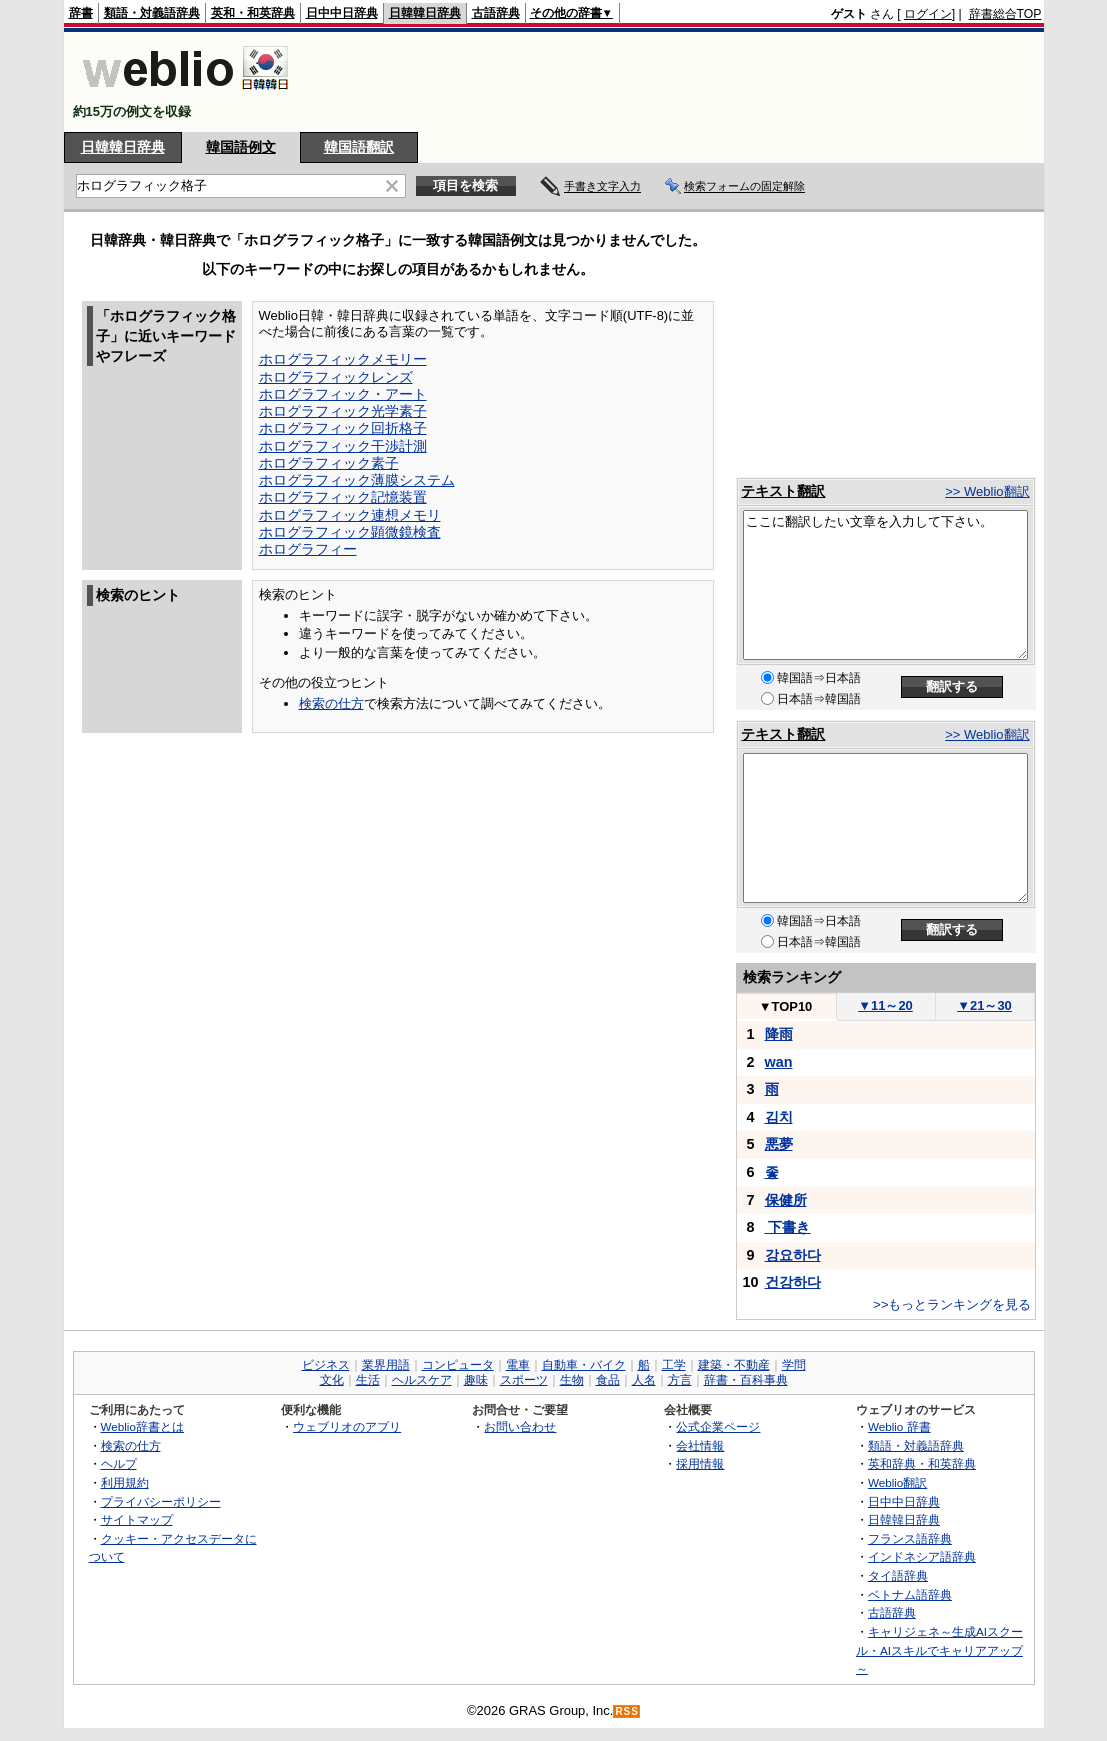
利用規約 (125, 1482)
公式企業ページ (718, 1426)
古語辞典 (496, 13)
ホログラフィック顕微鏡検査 (350, 532)
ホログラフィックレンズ (336, 377)
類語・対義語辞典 (152, 13)
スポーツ (524, 1380)
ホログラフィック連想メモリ (350, 515)
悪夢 (779, 1144)
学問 (794, 1365)
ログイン (928, 14)
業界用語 (386, 1365)
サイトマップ (137, 1519)
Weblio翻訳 (897, 1482)
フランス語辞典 (910, 1538)
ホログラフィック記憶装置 (343, 497)
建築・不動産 (734, 1365)
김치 (779, 1117)
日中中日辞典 (342, 13)
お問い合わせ (520, 1426)
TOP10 (786, 1006)
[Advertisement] (678, 82)
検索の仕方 (331, 703)
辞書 (81, 13)
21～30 (984, 1005)
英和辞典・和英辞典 (922, 1463)
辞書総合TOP (1005, 14)
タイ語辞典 (898, 1575)
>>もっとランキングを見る (952, 1304)
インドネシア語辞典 (922, 1556)
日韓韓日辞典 (425, 13)
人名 (644, 1380)
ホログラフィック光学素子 (343, 411)
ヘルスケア (422, 1380)
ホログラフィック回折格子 (343, 428)
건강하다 (793, 1282)
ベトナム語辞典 (910, 1594)
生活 (368, 1380)
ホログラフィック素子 (329, 463)
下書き (788, 1227)
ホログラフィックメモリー (343, 359)
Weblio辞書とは (142, 1426)
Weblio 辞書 (899, 1426)
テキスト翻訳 (783, 491)
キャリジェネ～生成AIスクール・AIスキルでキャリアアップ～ (939, 1650)
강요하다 (793, 1255)
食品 (608, 1380)
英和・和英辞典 (253, 13)
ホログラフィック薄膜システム (357, 480)
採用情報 (700, 1463)
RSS (627, 1711)
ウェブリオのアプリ (347, 1426)
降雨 (779, 1034)
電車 (518, 1365)
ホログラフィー (308, 549)
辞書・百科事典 (746, 1380)
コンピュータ (458, 1365)
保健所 (786, 1200)
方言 (680, 1380)
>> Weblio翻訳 (987, 491)
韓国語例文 (241, 147)
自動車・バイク (584, 1365)
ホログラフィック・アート (343, 394)
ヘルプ (119, 1463)
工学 (674, 1365)
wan (779, 1062)
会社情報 (700, 1445)
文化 (332, 1380)
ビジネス (326, 1365)
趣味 (476, 1380)
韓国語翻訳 (359, 147)
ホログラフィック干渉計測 (343, 446)
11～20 (885, 1005)
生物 (572, 1380)
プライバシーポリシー (161, 1501)
